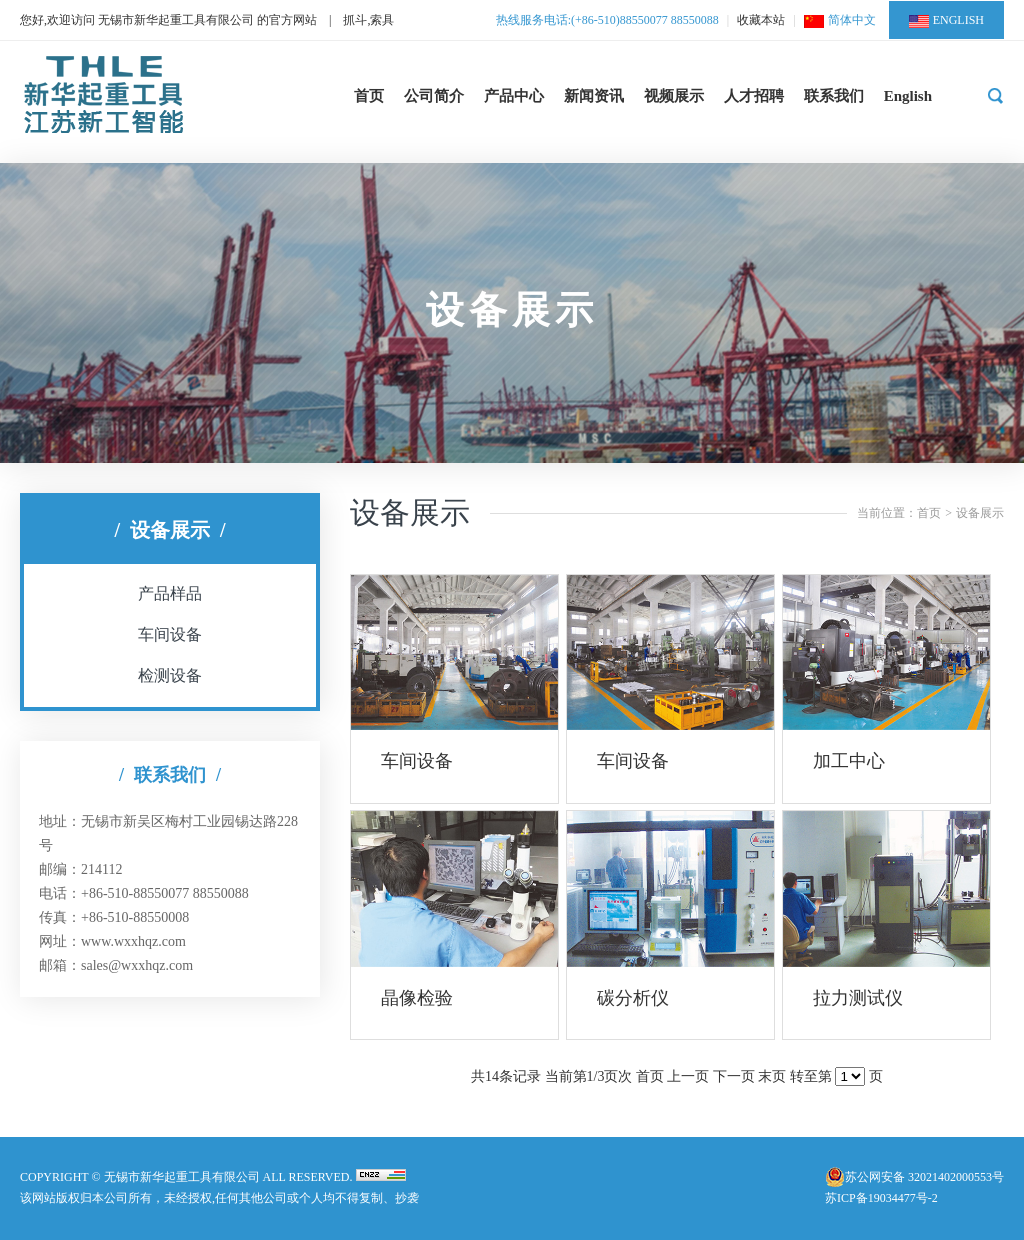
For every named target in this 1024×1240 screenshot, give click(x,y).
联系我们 (834, 96)
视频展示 (674, 96)
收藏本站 (761, 20)
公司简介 (434, 96)
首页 (369, 96)
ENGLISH (946, 20)
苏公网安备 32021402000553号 (924, 1177)
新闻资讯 (594, 96)
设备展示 (980, 513)
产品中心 (514, 96)
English (908, 96)
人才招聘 (754, 96)
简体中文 (840, 20)
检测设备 (170, 675)
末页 (772, 1076)
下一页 (734, 1076)
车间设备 (170, 634)
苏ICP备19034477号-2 (881, 1198)
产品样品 (170, 593)
